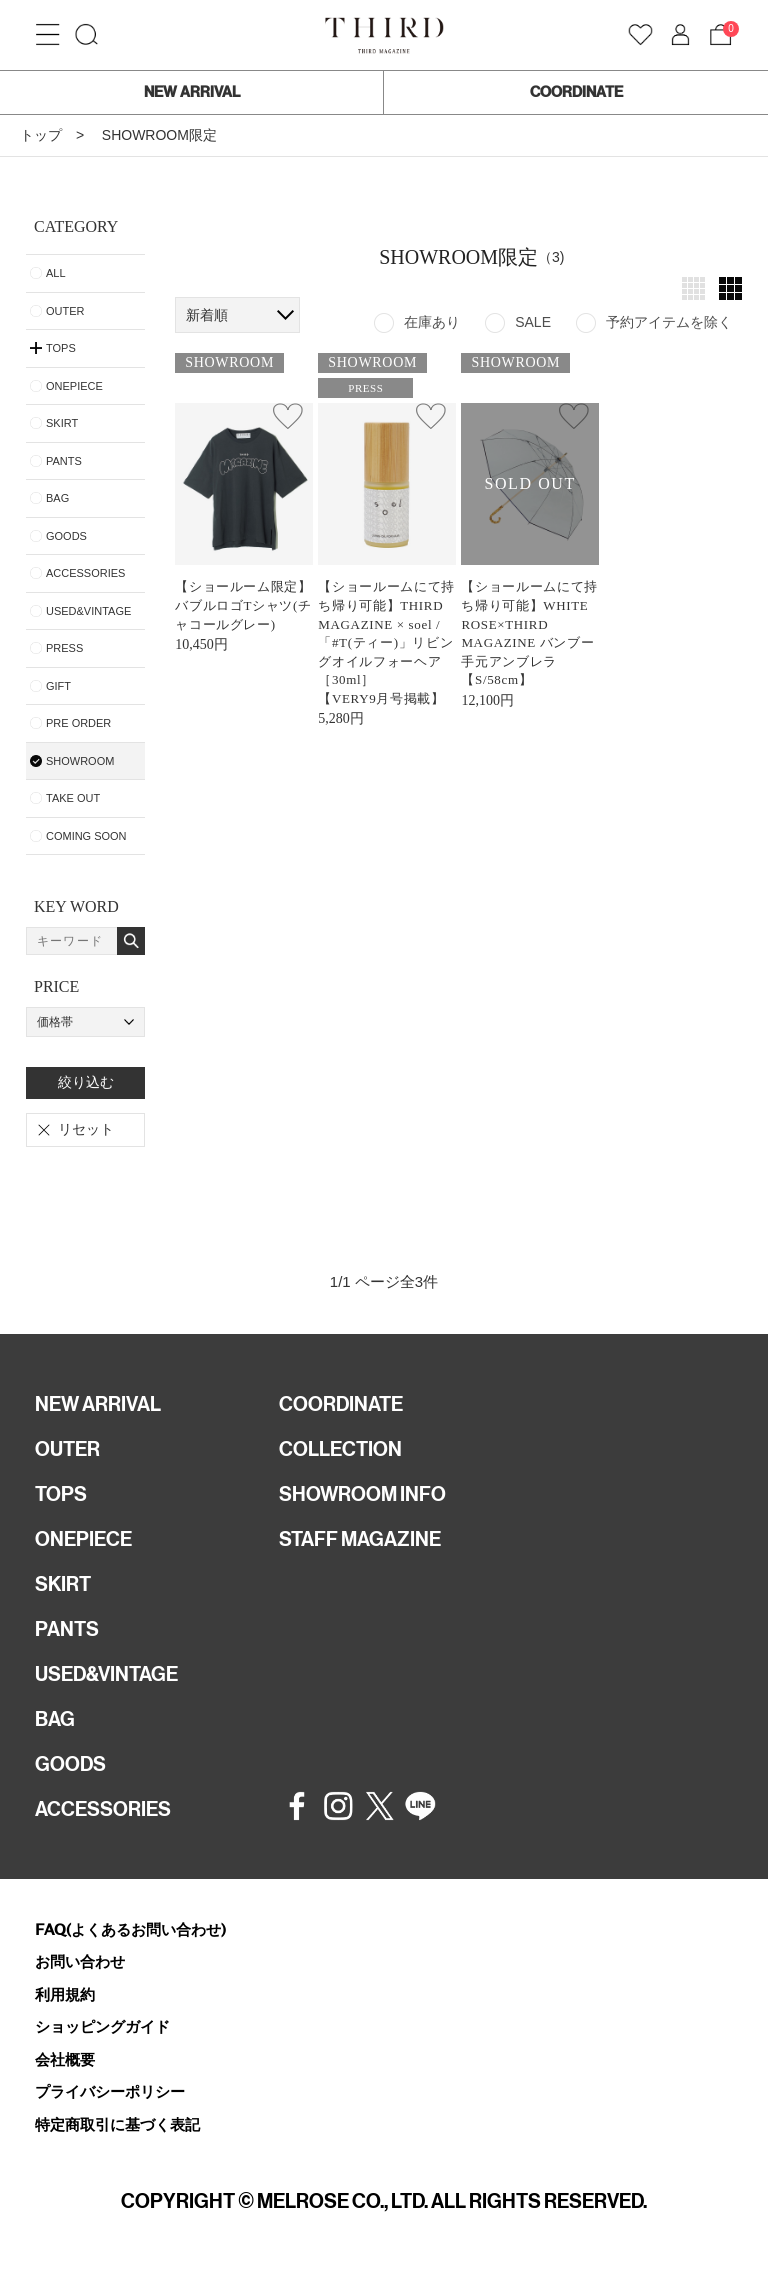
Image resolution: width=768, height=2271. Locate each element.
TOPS (61, 1494)
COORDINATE (576, 92)
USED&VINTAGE (88, 611)
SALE (533, 322)
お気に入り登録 (288, 416)
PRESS (64, 648)
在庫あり (432, 322)
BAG (57, 498)
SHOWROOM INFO (362, 1494)
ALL (56, 273)
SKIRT (62, 423)
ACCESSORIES (85, 573)
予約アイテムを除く (669, 322)
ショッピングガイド (102, 2026)
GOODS (66, 536)
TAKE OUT (73, 798)
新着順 (207, 315)
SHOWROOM (80, 761)
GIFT (58, 686)
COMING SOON (86, 836)
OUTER (65, 311)
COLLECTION (340, 1449)
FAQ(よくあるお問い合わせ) (130, 1929)
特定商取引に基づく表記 (117, 2124)
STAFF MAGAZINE (360, 1539)
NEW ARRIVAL (192, 92)
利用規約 (65, 1994)
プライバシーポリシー (110, 2091)
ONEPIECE (74, 386)
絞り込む (86, 1082)
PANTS (64, 461)
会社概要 (65, 2059)
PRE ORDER (78, 723)
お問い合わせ (80, 1961)
